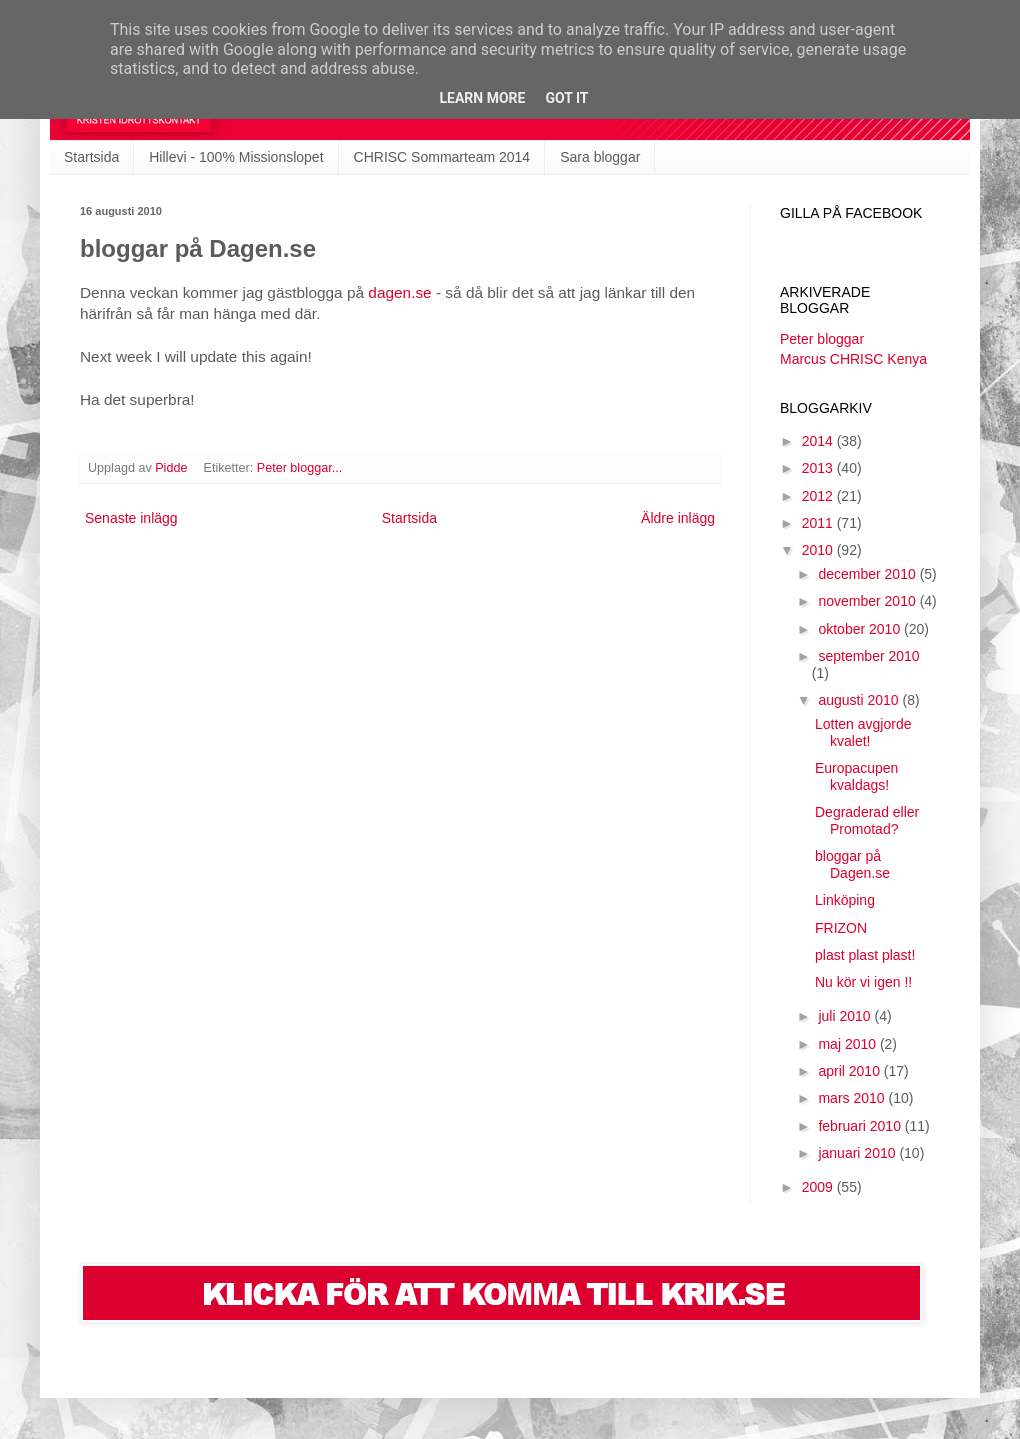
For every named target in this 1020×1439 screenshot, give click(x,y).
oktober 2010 (861, 629)
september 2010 (868, 656)
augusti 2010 (860, 700)
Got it (566, 98)
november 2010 (868, 601)
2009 (819, 1187)
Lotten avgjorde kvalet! (863, 732)
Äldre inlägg (678, 518)
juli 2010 (846, 1016)
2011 (819, 523)
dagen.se (399, 292)
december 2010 (868, 574)
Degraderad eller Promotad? (867, 820)
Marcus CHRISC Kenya (853, 359)
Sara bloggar (600, 157)
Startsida (91, 157)
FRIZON (841, 928)
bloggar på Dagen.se (852, 864)
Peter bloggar (822, 339)
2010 (819, 550)
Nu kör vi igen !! (863, 982)
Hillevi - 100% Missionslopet (236, 157)
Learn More (482, 98)
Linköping (845, 900)
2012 (819, 496)
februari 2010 (861, 1126)
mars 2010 (853, 1098)
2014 (819, 441)
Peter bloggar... (299, 468)
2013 (819, 468)
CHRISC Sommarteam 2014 (442, 157)
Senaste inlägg (131, 518)
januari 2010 (858, 1153)
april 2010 (850, 1071)
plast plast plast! (865, 955)
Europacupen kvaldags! (856, 776)
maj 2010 (848, 1044)
